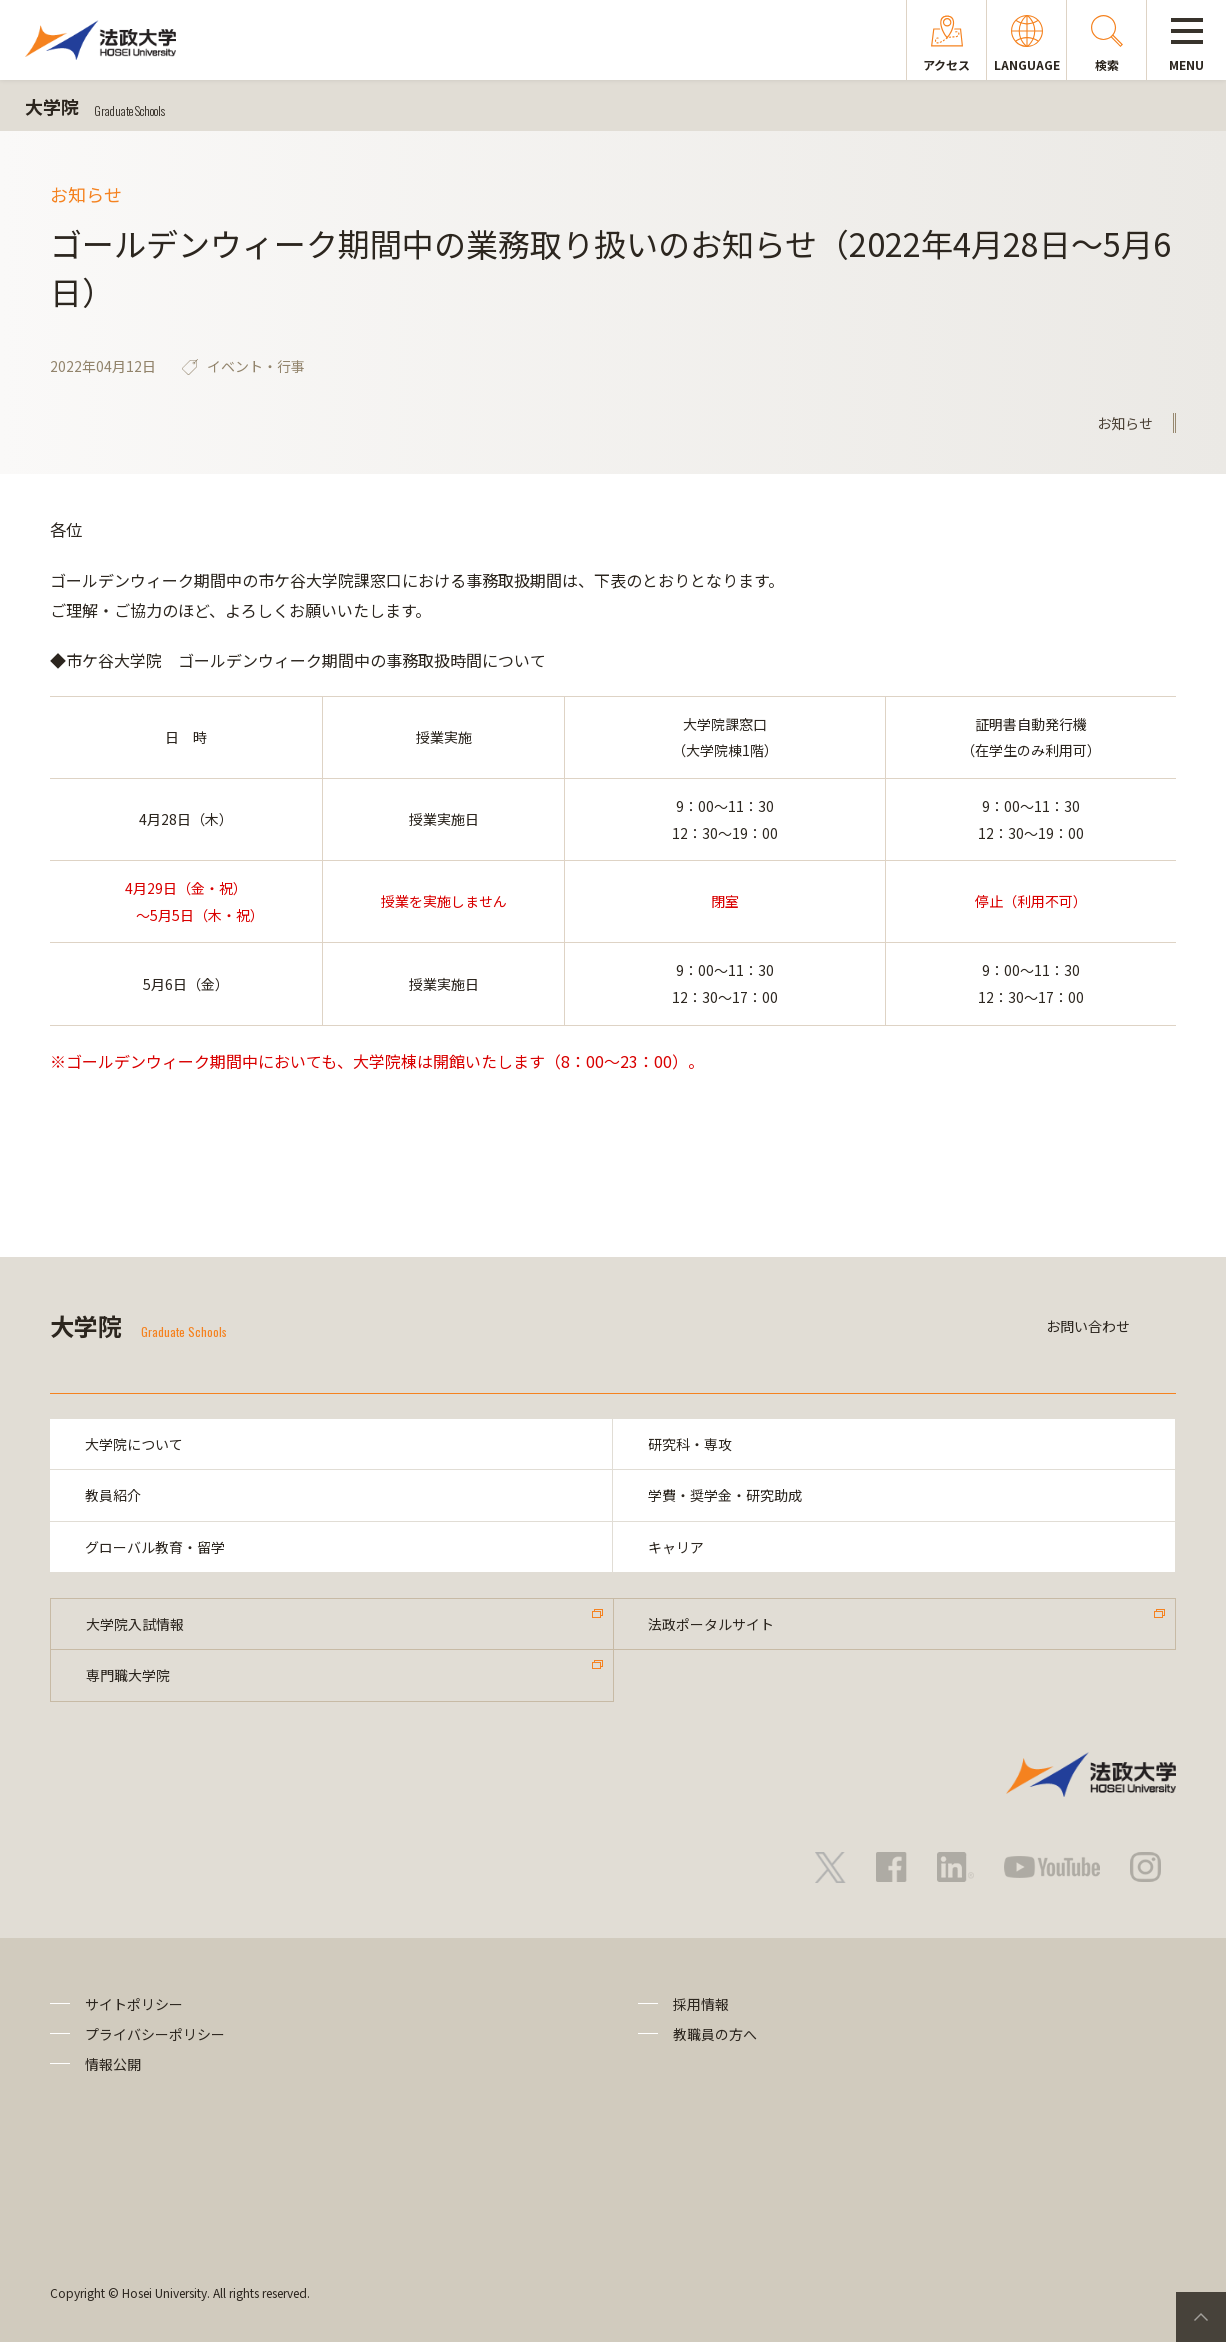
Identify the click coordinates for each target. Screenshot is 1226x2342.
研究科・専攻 (690, 1444)
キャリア (676, 1547)
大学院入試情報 (135, 1624)
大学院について (134, 1444)
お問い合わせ (1088, 1326)
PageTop (1201, 2317)
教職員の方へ (715, 2034)
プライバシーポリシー (155, 2034)
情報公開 (113, 2065)
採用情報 (701, 2004)
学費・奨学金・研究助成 (725, 1495)
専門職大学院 (128, 1676)
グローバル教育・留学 (155, 1547)
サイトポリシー (134, 2004)
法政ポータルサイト (712, 1624)
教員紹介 (113, 1495)
